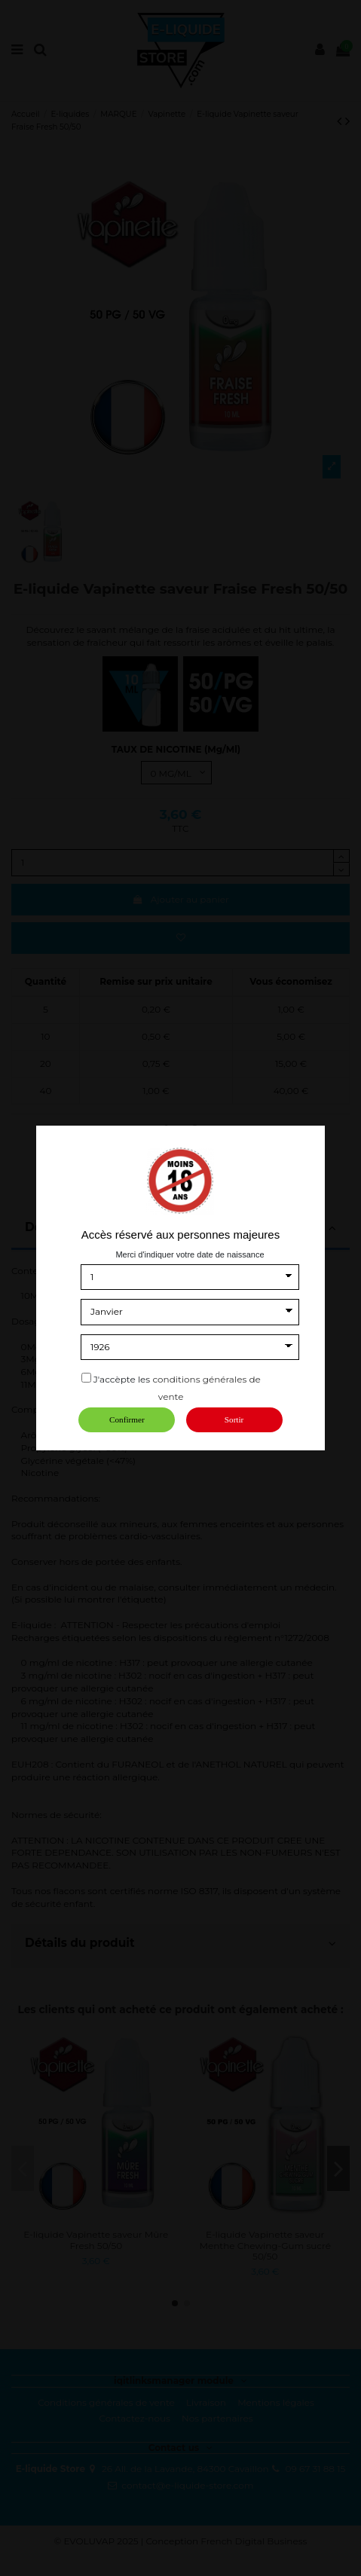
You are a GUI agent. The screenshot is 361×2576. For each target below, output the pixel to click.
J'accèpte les (122, 1379)
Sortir (234, 1419)
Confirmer (127, 1419)
